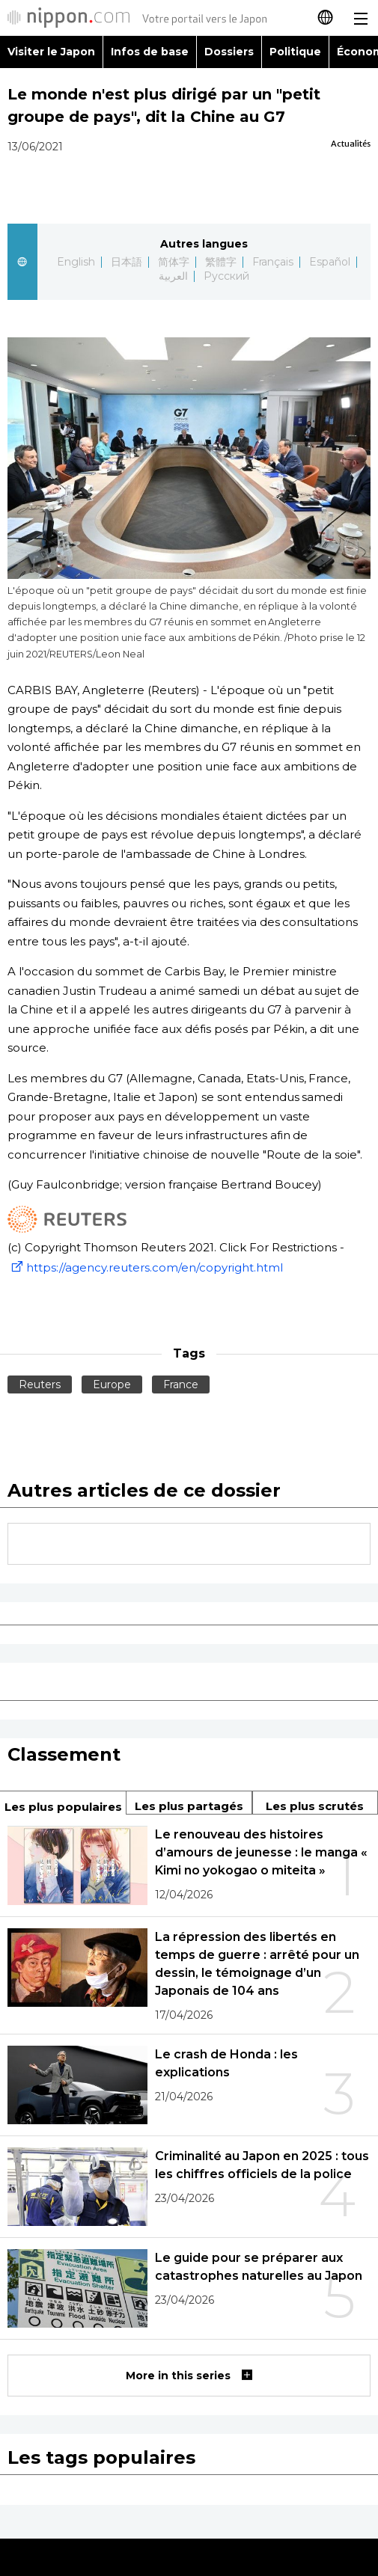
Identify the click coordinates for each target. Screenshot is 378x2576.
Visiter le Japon (51, 51)
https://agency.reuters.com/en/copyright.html (145, 1267)
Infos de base (150, 51)
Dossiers (229, 51)
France (180, 1384)
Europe (112, 1384)
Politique (295, 51)
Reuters (40, 1384)
